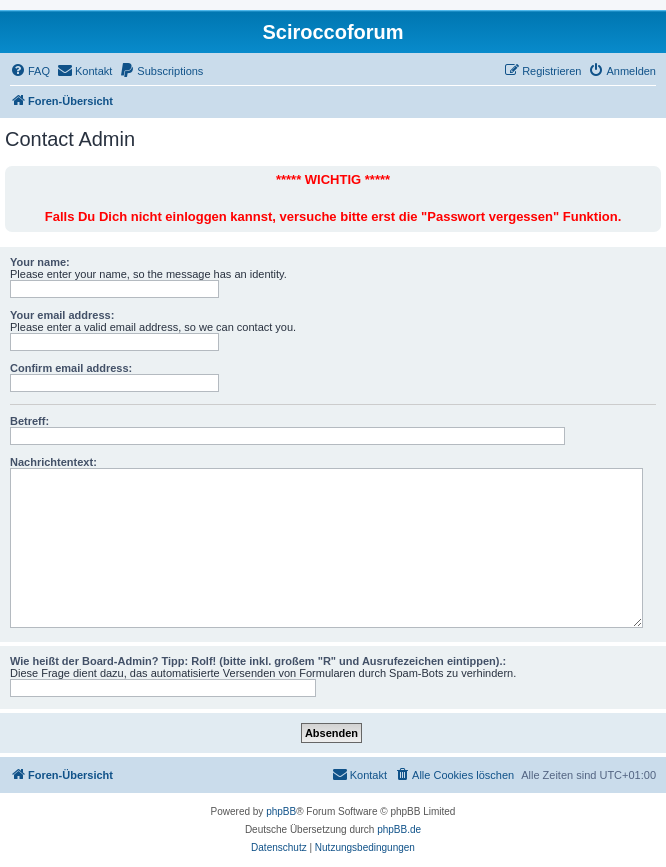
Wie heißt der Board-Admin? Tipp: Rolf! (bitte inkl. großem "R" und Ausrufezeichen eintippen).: (258, 661)
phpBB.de (399, 829)
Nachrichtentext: (53, 462)
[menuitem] (30, 71)
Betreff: (29, 421)
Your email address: (62, 315)
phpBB (281, 811)
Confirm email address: (71, 368)
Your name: (40, 262)
